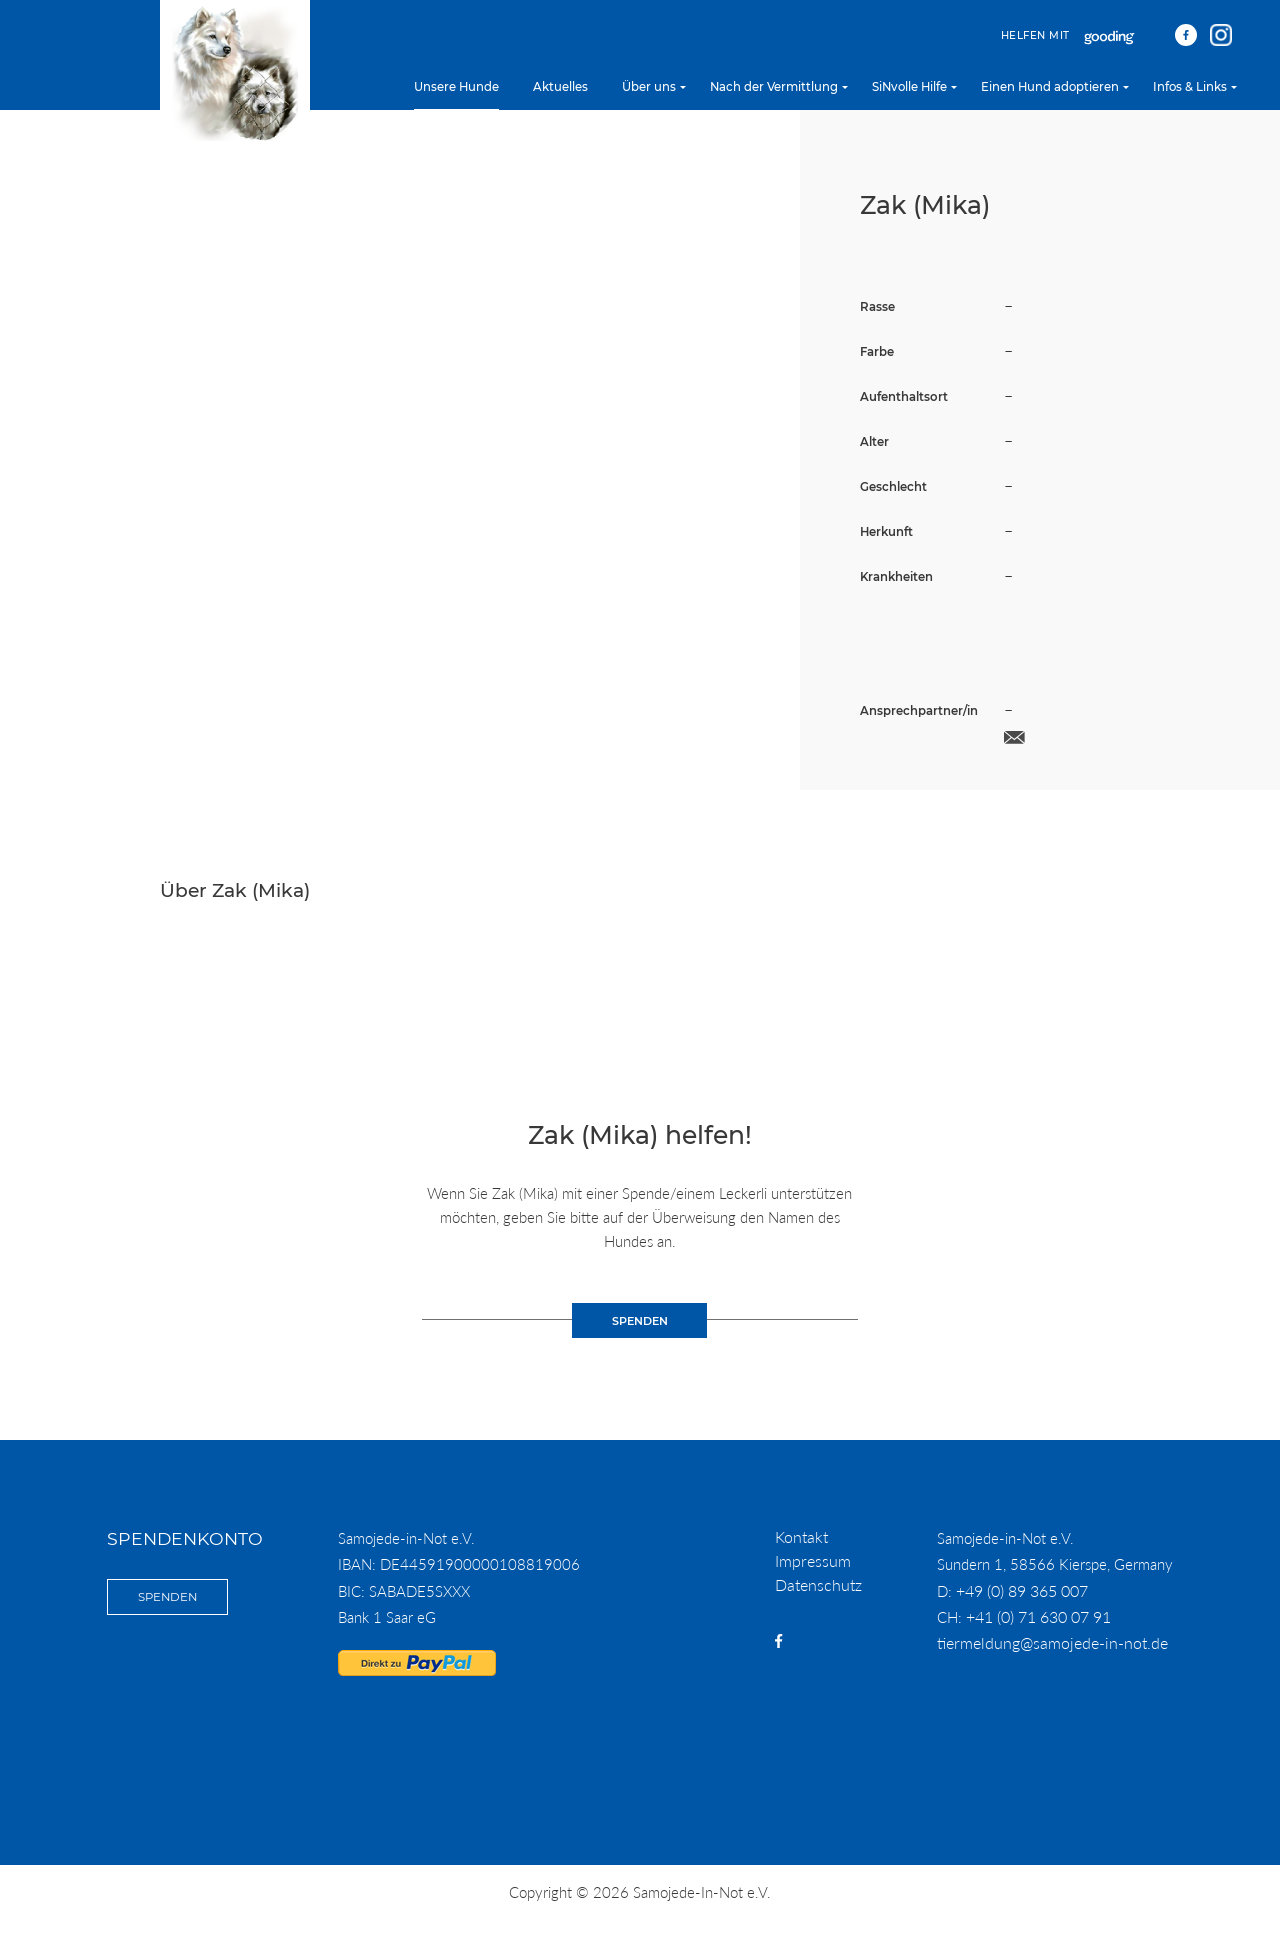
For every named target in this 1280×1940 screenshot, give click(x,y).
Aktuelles (560, 87)
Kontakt (801, 1536)
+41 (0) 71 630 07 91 (1038, 1616)
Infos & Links (1190, 87)
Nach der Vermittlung (774, 87)
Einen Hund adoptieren (1050, 87)
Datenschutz (818, 1584)
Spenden (167, 1597)
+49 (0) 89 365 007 (1022, 1590)
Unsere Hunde (456, 87)
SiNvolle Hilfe (909, 87)
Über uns (649, 87)
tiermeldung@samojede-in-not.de (1052, 1642)
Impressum (813, 1560)
